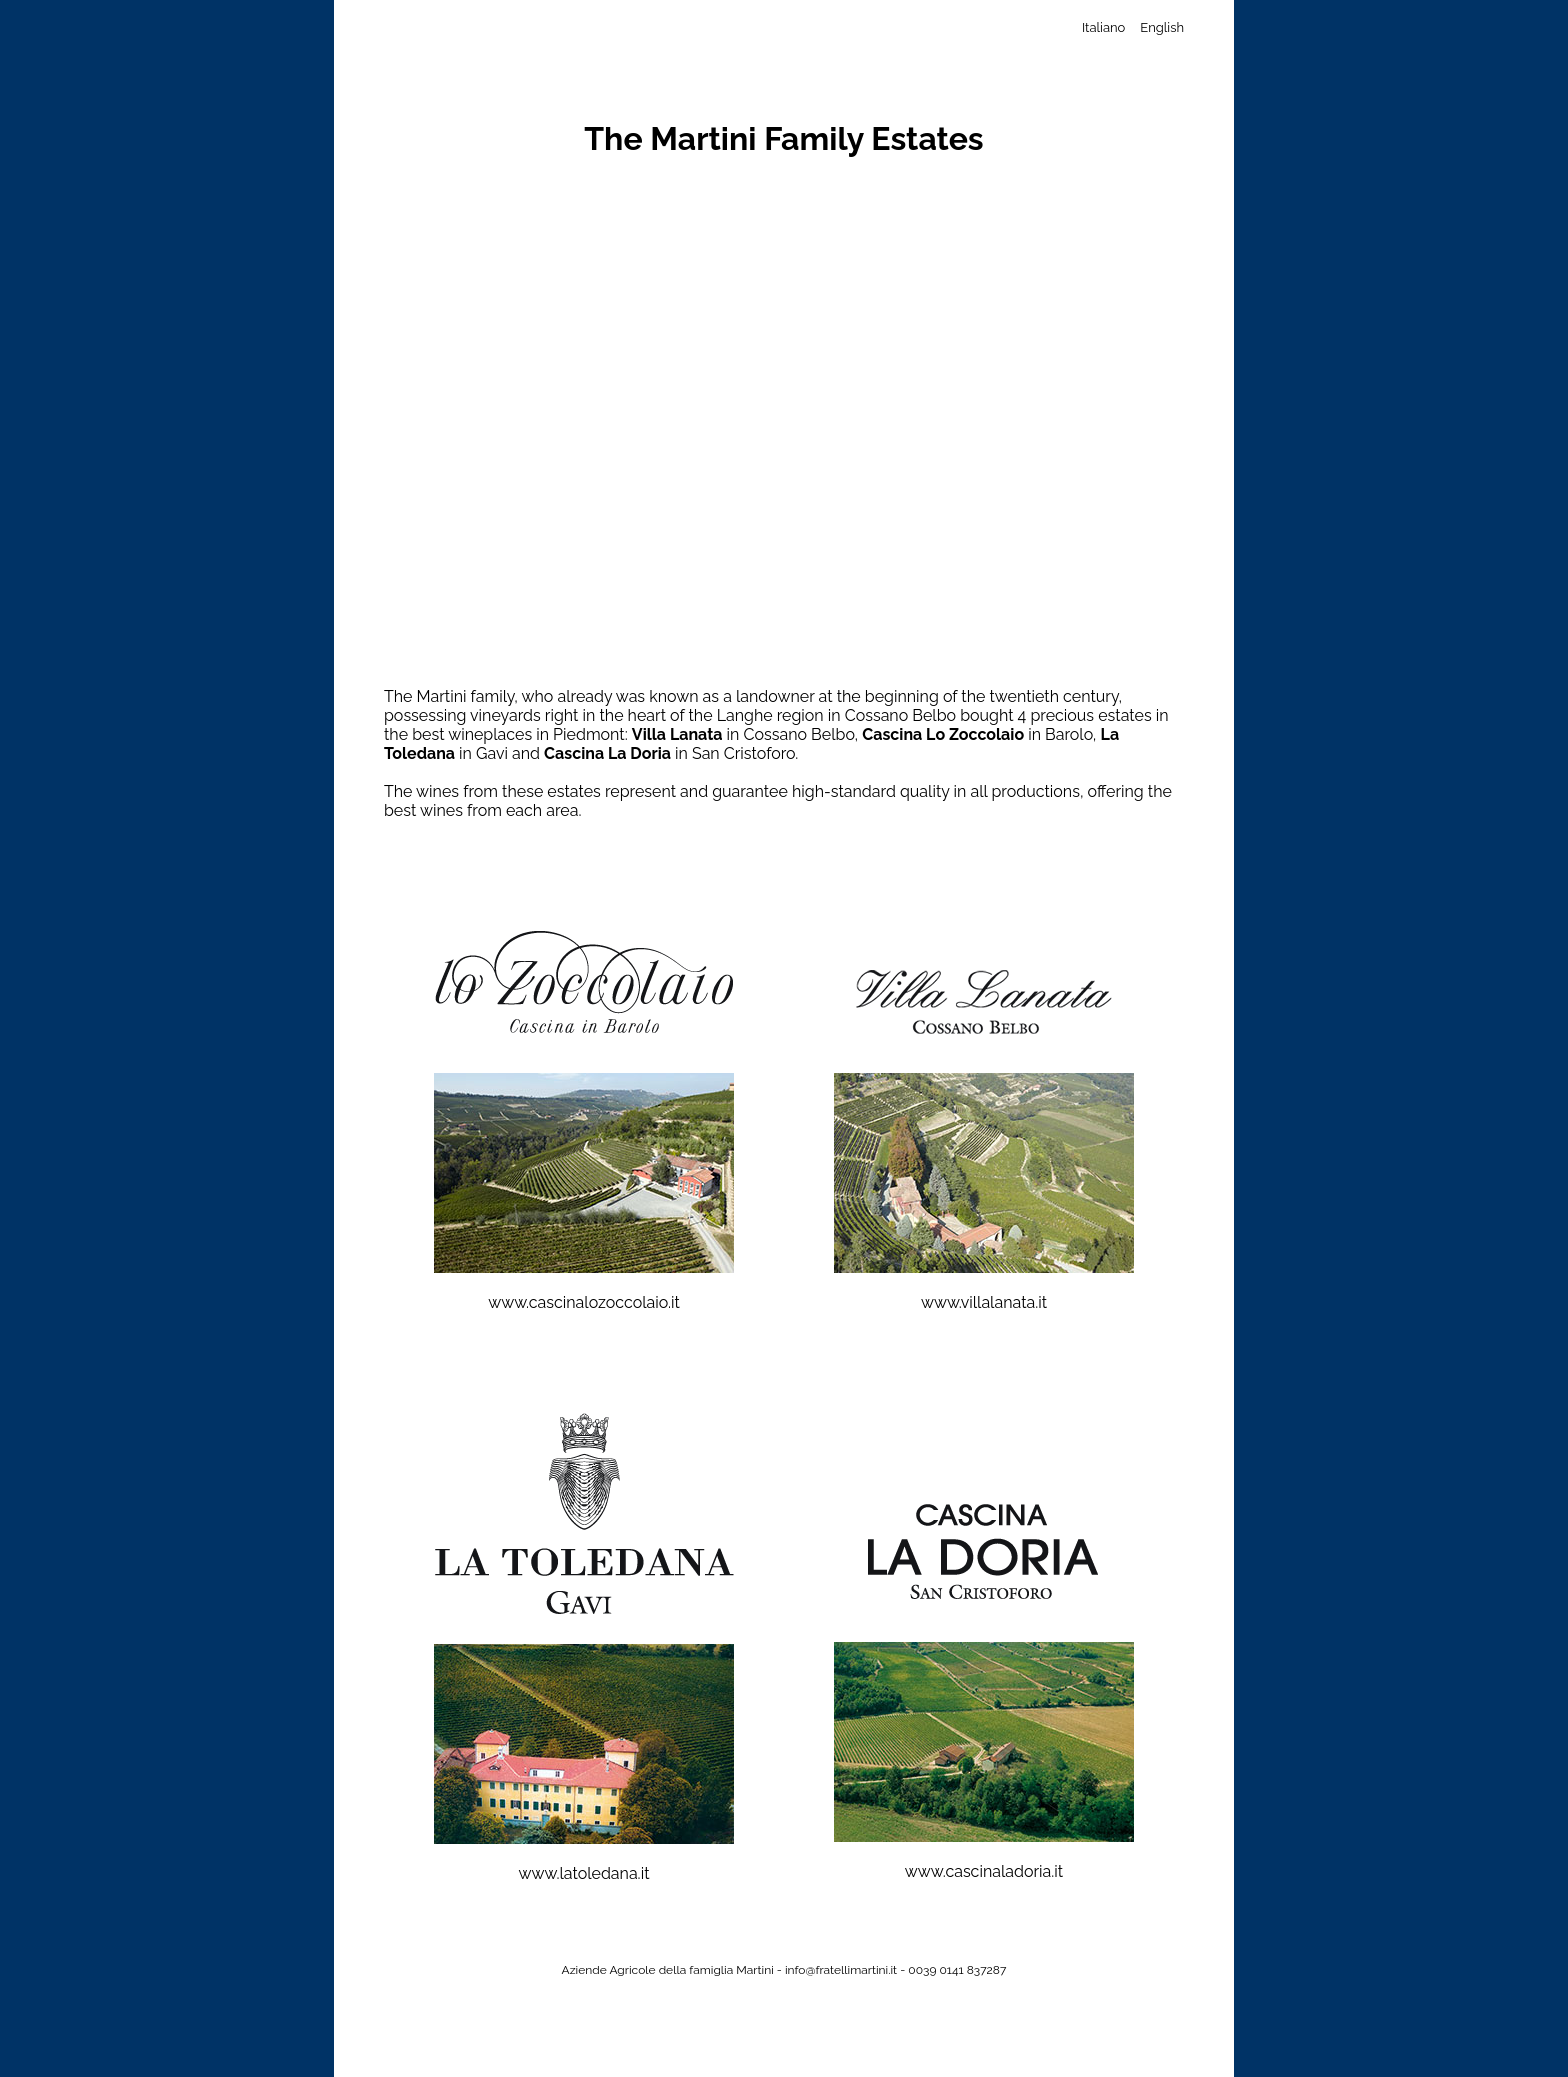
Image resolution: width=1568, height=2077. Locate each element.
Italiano (1103, 27)
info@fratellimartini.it (841, 1970)
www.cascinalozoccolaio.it (584, 1302)
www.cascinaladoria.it (984, 1871)
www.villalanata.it (984, 1302)
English (1162, 27)
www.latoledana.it (584, 1873)
